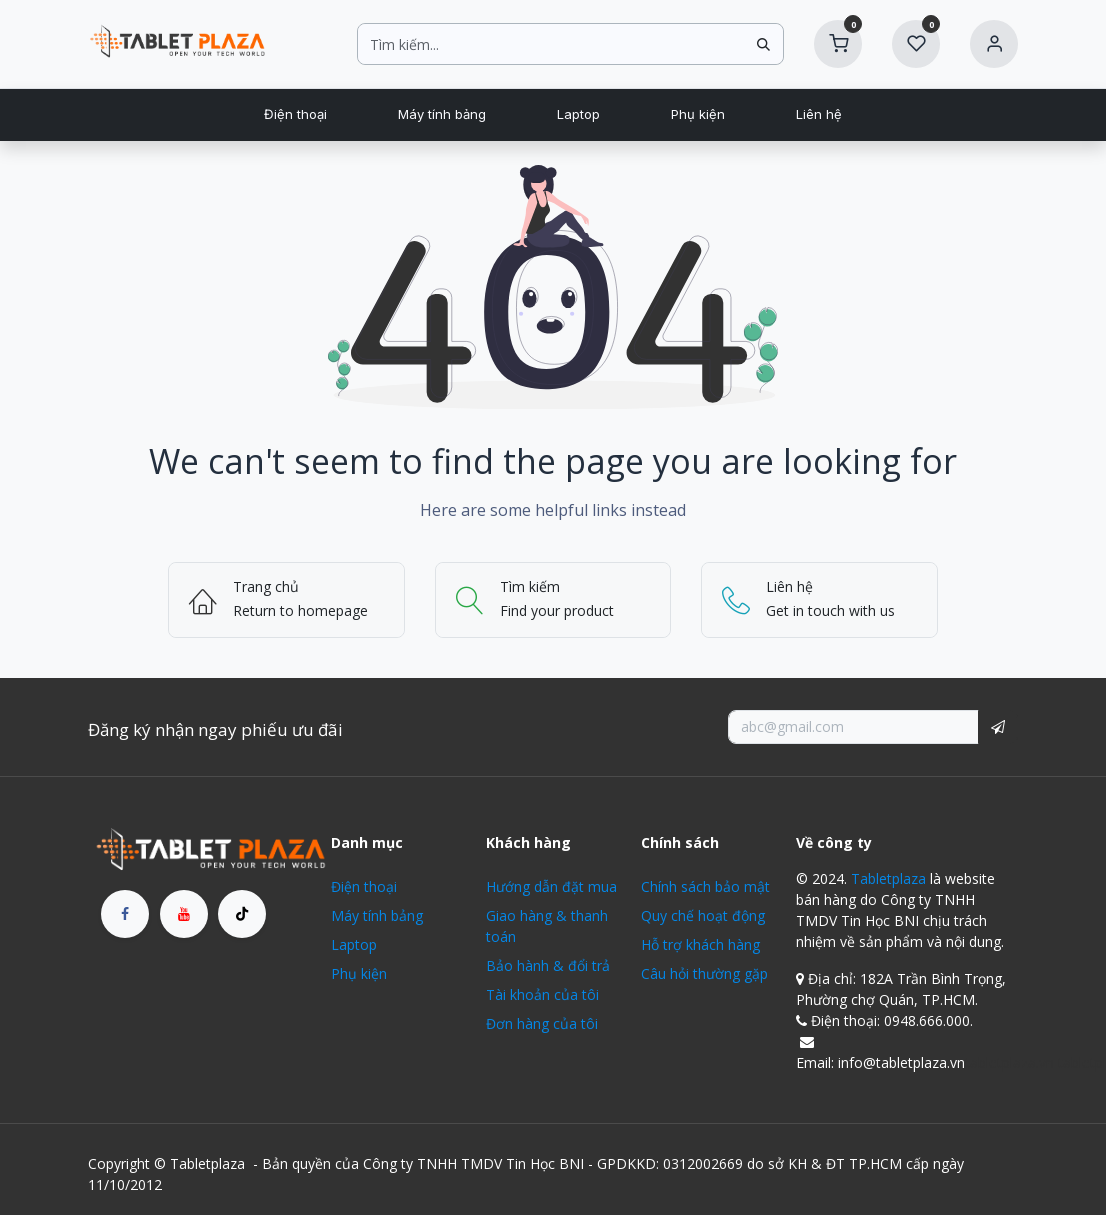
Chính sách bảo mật (705, 886)
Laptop (354, 944)
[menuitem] (295, 115)
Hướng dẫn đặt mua (551, 886)
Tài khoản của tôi (542, 994)
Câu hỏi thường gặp (704, 973)
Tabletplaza (888, 878)
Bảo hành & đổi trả (548, 965)
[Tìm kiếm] (763, 44)
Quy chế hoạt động (703, 915)
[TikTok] (242, 914)
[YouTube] (184, 914)
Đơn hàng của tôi (542, 1023)
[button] (998, 727)
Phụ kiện (359, 973)
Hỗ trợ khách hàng (700, 944)
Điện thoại (364, 886)
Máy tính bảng (377, 915)
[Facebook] (125, 914)
